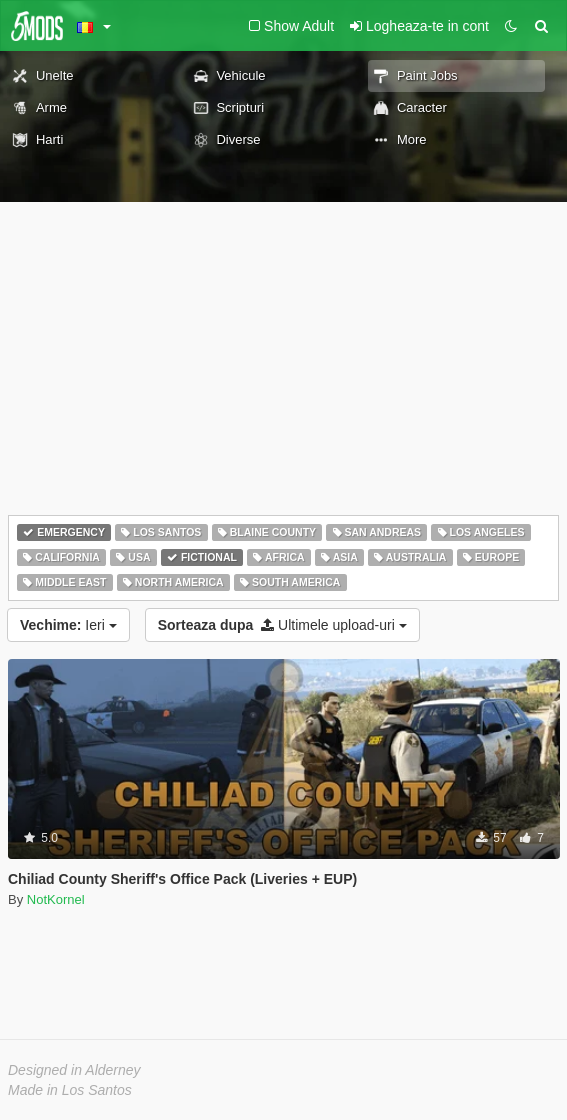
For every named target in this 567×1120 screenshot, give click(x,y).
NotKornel (56, 899)
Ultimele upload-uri (282, 625)
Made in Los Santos (70, 1090)
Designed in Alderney (74, 1070)
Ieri (68, 625)
